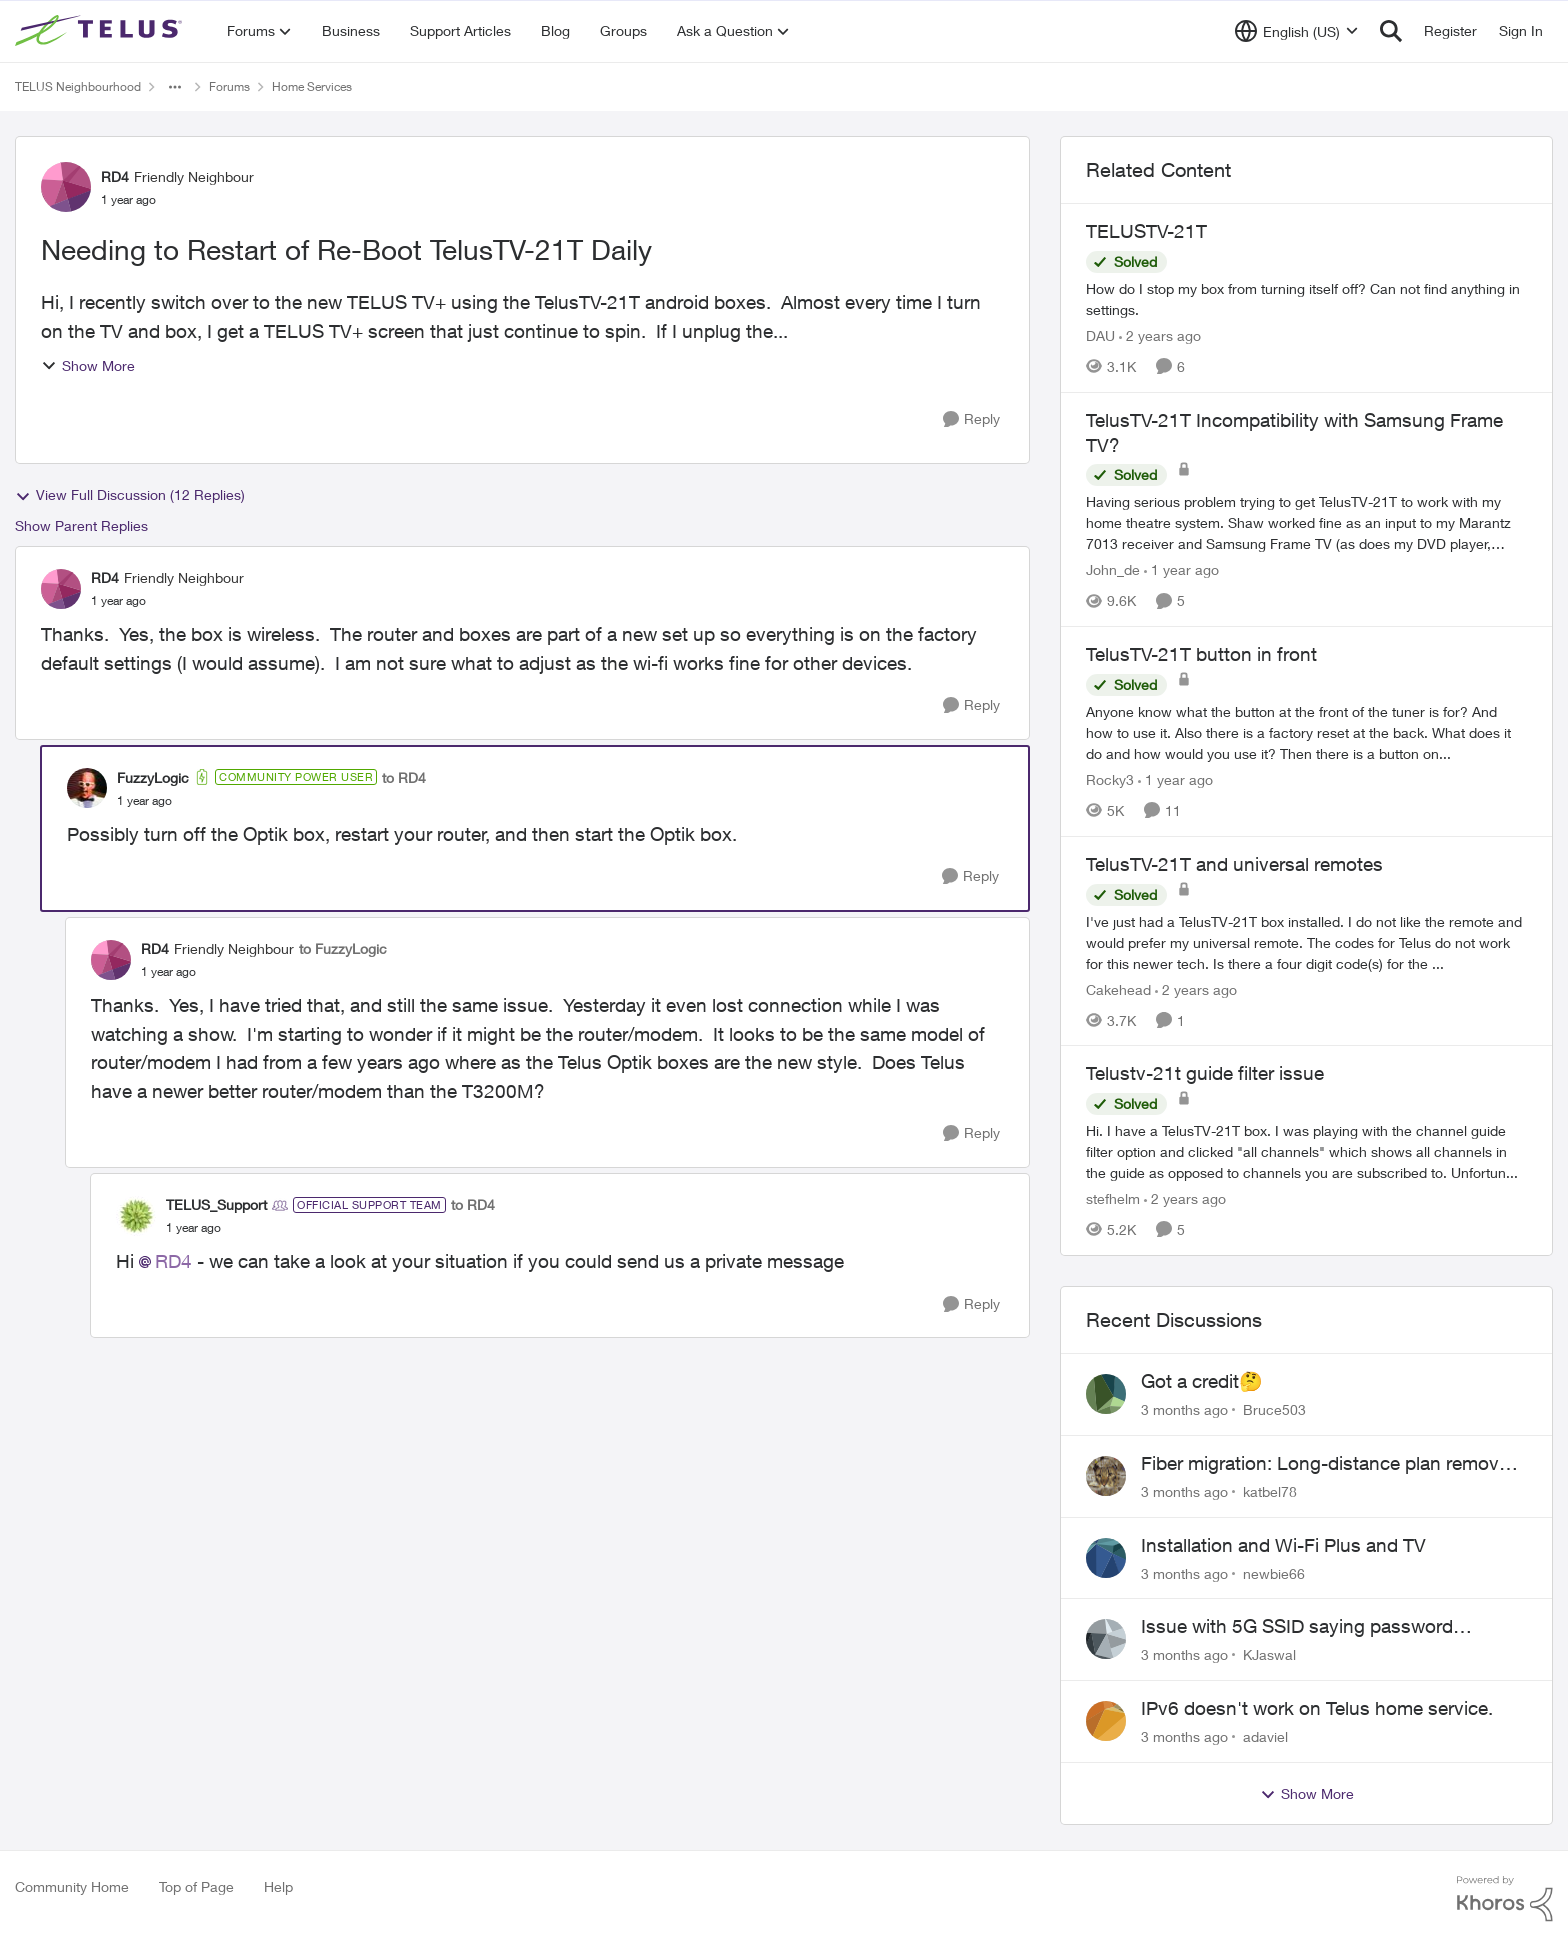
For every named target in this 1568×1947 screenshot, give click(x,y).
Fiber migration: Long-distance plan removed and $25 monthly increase (1330, 1464)
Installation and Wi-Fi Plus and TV (1283, 1545)
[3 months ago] (1184, 1409)
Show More (88, 365)
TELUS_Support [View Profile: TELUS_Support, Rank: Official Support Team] (216, 1204)
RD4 (173, 1261)
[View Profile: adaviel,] (1106, 1721)
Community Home (72, 1886)
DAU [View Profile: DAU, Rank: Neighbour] (1100, 335)
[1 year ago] (1181, 569)
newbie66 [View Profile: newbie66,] (1274, 1572)
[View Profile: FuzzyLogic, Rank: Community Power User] (87, 788)
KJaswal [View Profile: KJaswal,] (1269, 1654)
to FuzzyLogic (343, 948)
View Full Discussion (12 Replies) (130, 495)
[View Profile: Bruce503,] (1106, 1394)
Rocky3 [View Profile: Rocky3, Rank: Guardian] (1110, 779)
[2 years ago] (1160, 335)
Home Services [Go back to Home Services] (312, 86)
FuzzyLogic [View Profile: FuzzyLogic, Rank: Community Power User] (153, 777)
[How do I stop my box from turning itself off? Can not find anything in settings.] (1306, 299)
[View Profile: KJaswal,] (1106, 1639)
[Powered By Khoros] (1505, 1899)
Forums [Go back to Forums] (229, 86)
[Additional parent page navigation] (175, 87)
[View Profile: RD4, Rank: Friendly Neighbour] (66, 187)
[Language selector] (1296, 31)
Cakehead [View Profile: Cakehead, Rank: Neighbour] (1118, 988)
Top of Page (196, 1886)
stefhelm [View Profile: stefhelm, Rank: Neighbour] (1113, 1198)
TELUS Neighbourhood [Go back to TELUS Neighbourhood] (78, 86)
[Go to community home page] (101, 31)
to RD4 (404, 777)
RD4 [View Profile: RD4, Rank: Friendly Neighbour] (115, 176)
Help (278, 1886)
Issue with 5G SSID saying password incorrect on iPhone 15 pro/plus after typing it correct (1332, 1627)
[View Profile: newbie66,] (1106, 1558)
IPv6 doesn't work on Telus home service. (1317, 1708)
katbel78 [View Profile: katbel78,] (1270, 1491)
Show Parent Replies (81, 525)
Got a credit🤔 (1202, 1381)
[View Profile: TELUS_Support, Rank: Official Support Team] (136, 1216)
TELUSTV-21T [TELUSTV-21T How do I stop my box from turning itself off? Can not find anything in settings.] (1146, 231)
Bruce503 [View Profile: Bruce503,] (1274, 1409)
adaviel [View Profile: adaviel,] (1265, 1736)
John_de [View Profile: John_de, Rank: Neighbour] (1113, 569)
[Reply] (971, 419)
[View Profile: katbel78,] (1106, 1476)
